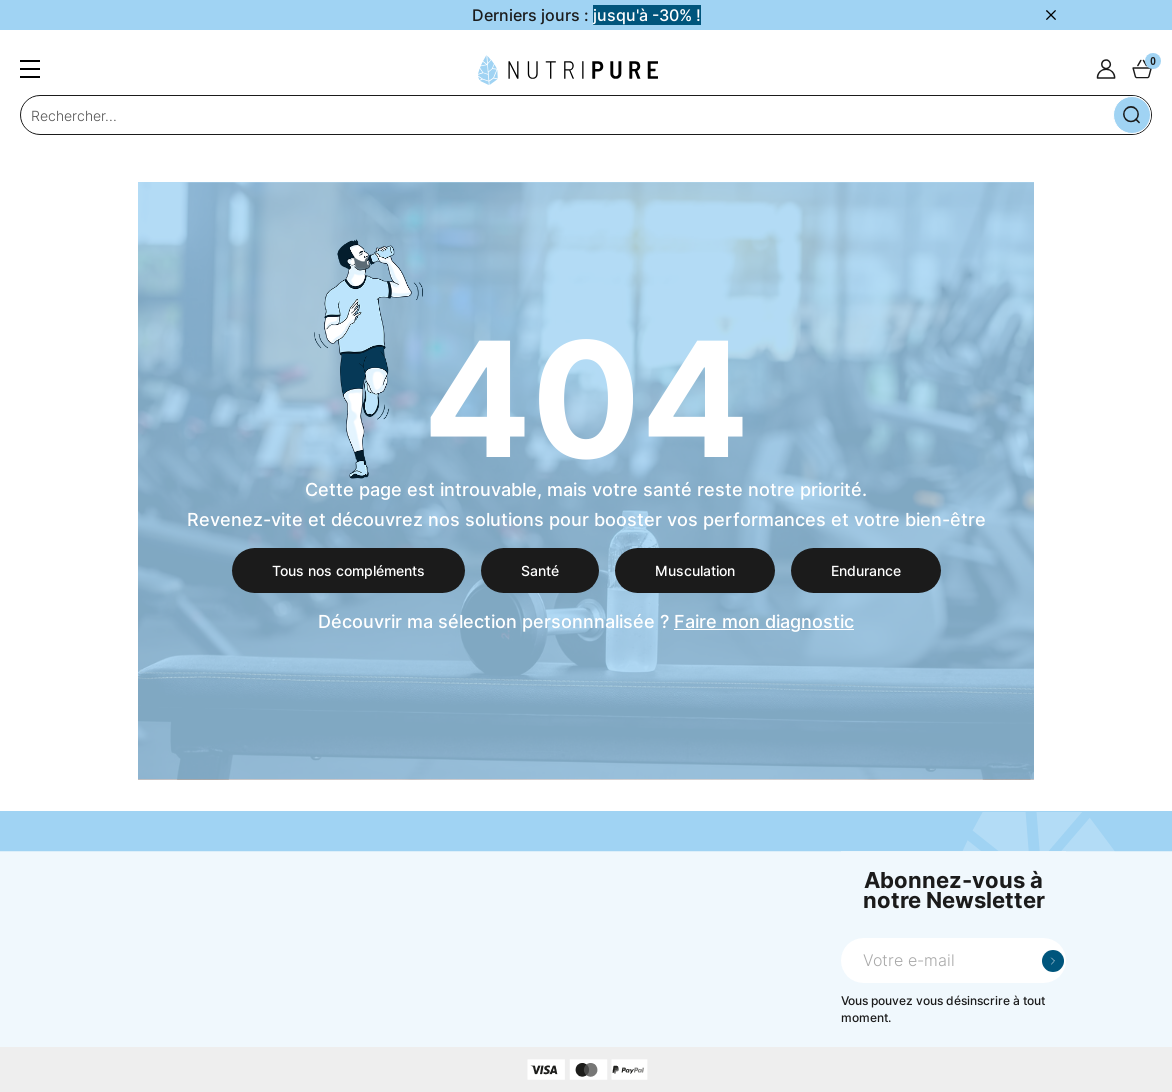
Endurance (866, 570)
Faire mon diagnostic (764, 621)
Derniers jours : (586, 15)
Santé (540, 570)
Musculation (695, 570)
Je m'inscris (1053, 961)
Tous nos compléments (348, 570)
